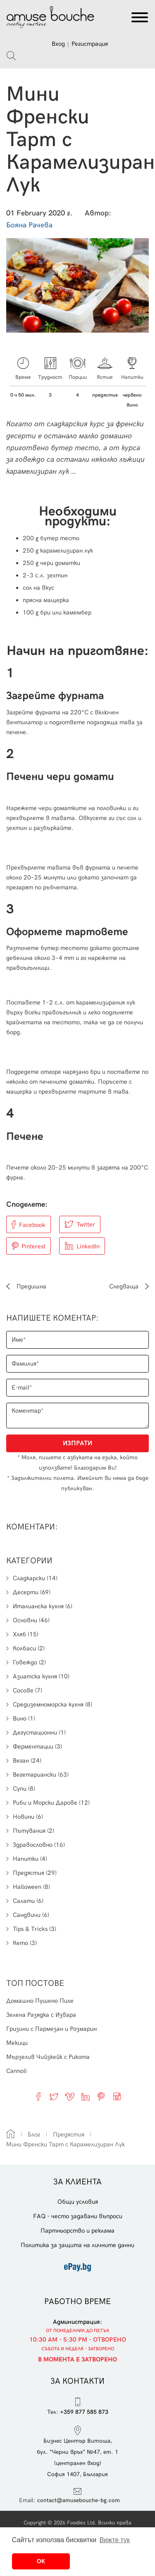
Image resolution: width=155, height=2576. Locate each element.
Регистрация (90, 43)
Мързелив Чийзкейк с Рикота (48, 2057)
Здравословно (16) (35, 1844)
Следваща (129, 1286)
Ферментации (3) (34, 1746)
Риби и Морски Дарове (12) (48, 1802)
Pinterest (33, 1246)
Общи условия (77, 2201)
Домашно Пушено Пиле (40, 2000)
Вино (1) (20, 1718)
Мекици (17, 2043)
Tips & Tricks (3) (31, 1929)
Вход (58, 43)
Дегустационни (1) (36, 1732)
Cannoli (16, 2071)
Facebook (32, 1225)
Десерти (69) (28, 1592)
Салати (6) (24, 1901)
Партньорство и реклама (77, 2230)
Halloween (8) (28, 1887)
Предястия (68, 2134)
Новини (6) (24, 1816)
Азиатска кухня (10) (37, 1676)
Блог (34, 2134)
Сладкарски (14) (31, 1578)
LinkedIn (88, 1246)
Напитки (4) (26, 1858)
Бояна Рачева (29, 225)
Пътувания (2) (30, 1830)
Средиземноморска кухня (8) (49, 1704)
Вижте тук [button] (115, 2539)
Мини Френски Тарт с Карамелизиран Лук (65, 2144)
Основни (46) (28, 1620)
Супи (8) (20, 1788)
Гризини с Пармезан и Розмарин (51, 2028)
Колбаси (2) (25, 1648)
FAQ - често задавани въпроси (77, 2216)
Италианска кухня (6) (39, 1606)
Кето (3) (21, 1943)
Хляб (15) (22, 1634)
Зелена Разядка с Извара (41, 2014)
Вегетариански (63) (37, 1774)
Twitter (85, 1224)
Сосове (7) (24, 1690)
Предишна (26, 1286)
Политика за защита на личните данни (77, 2245)
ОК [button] (41, 2561)
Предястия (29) (31, 1872)
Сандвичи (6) (27, 1915)
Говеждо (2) (26, 1662)
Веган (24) (23, 1760)
